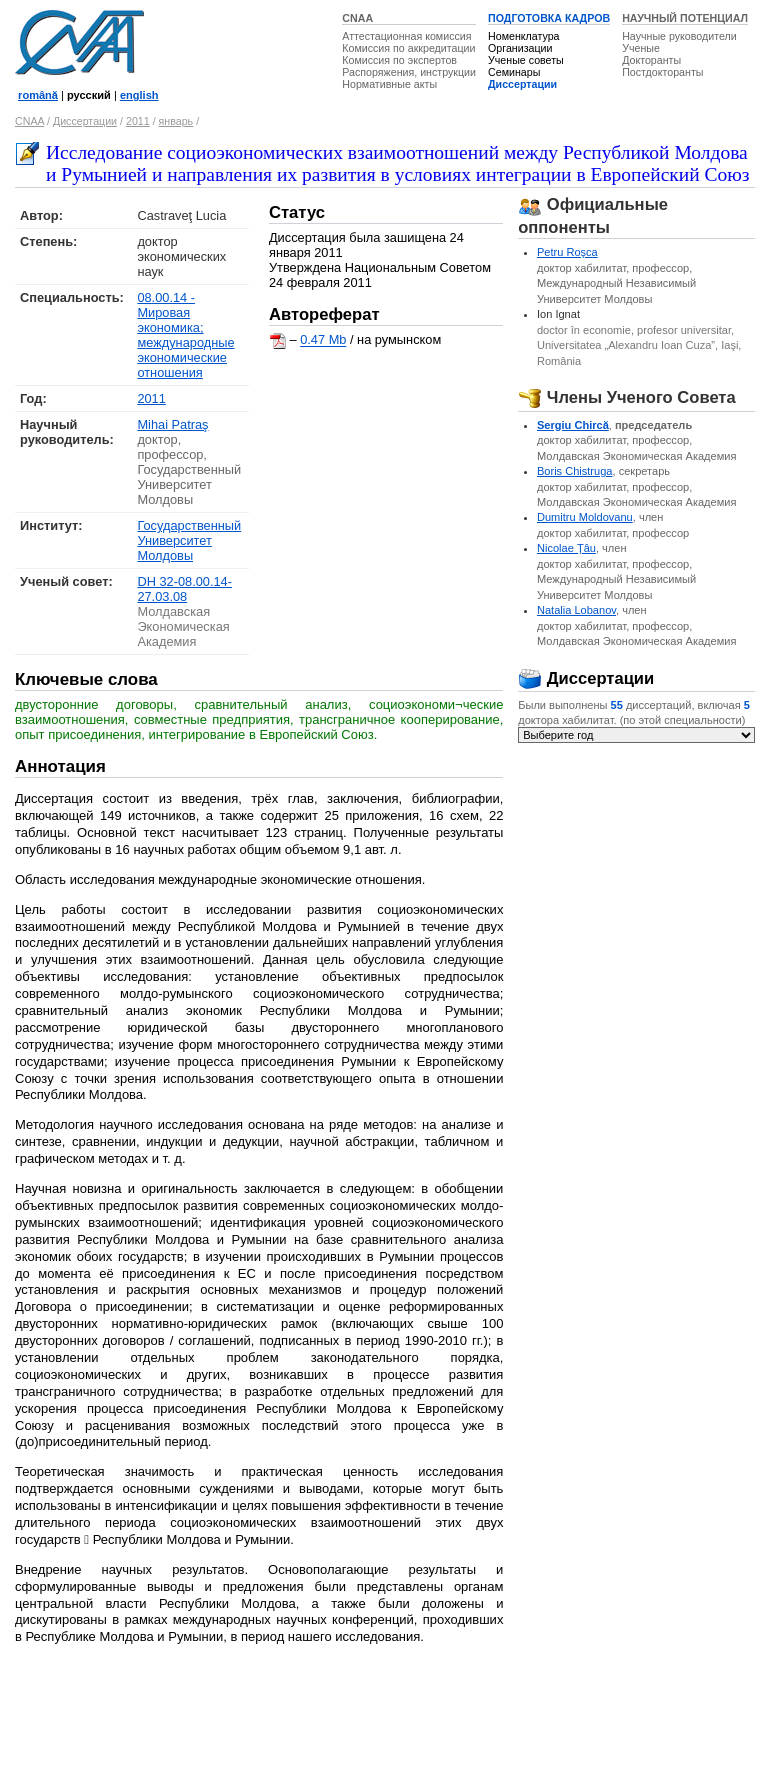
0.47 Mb (323, 340)
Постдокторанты (662, 72)
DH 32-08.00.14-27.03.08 (184, 589)
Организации (520, 48)
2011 (138, 121)
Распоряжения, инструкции (409, 72)
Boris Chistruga (575, 471)
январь (176, 121)
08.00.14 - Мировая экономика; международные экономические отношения (185, 335)
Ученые (641, 48)
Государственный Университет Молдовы (189, 540)
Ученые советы (526, 60)
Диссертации (522, 84)
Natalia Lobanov (576, 610)
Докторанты (651, 60)
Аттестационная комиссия (406, 36)
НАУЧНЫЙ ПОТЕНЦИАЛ (685, 18)
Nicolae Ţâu (566, 548)
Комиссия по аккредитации (408, 48)
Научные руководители (679, 36)
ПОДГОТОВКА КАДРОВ (549, 18)
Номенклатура (524, 36)
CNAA (357, 18)
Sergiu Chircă (573, 425)
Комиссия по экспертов (399, 60)
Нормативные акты (389, 84)
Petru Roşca (567, 252)
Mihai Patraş (172, 424)
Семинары (514, 72)
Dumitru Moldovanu (585, 517)
